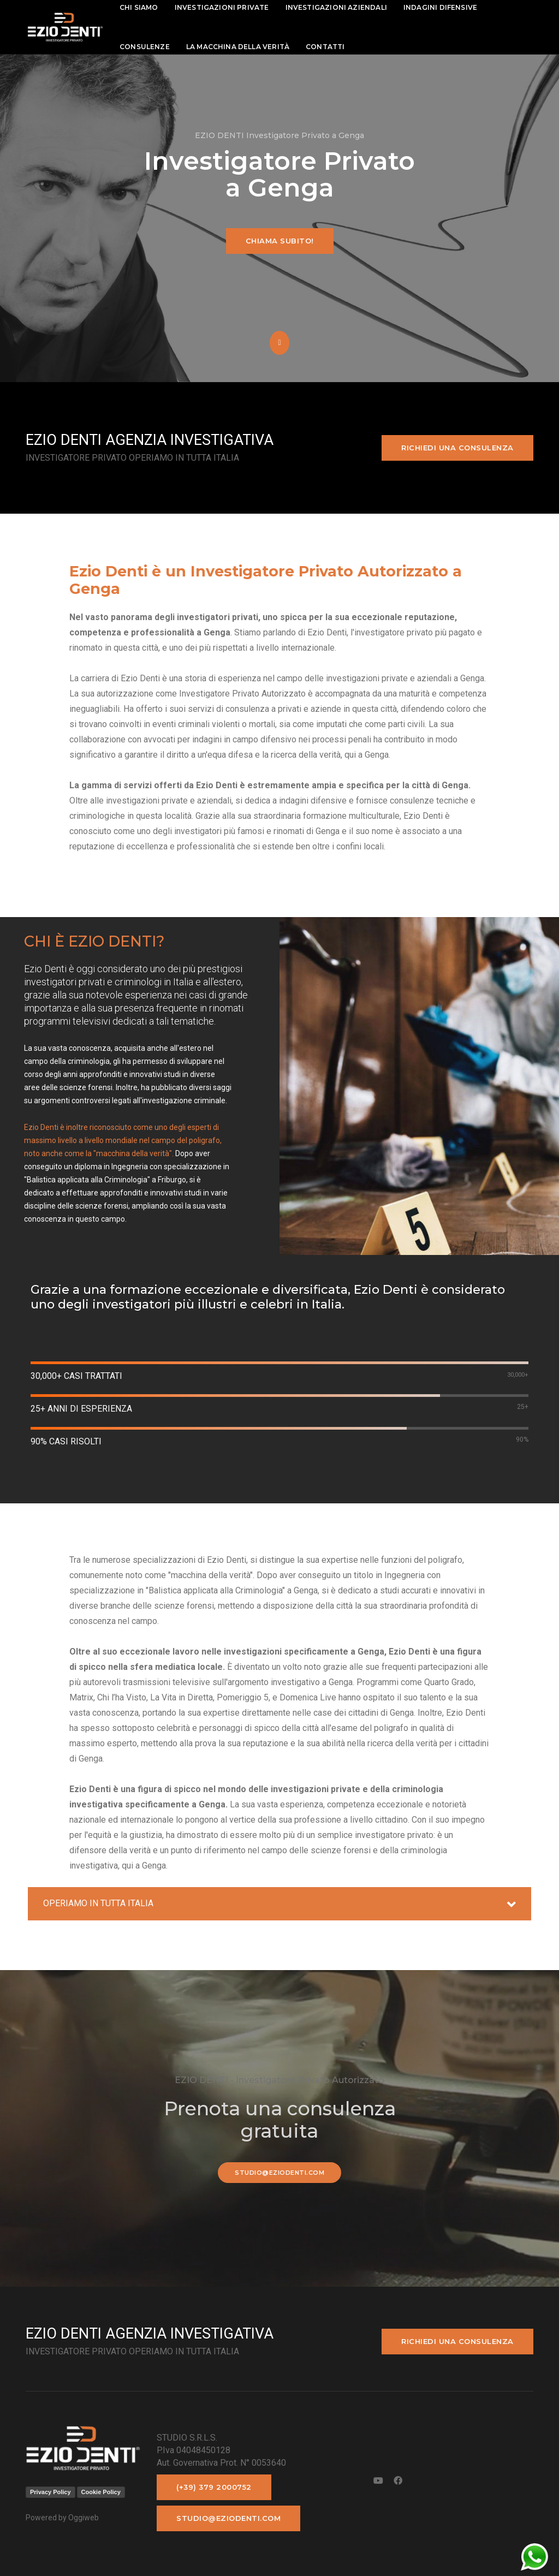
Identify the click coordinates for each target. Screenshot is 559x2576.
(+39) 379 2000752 (214, 2487)
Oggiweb (83, 2517)
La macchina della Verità (237, 47)
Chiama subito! (280, 240)
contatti (325, 47)
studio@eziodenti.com (279, 2172)
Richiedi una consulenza (457, 447)
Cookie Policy (101, 2492)
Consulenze (145, 47)
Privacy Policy (50, 2492)
